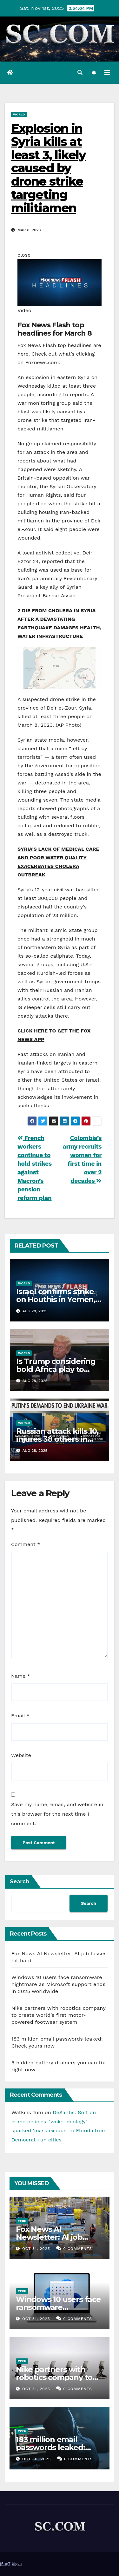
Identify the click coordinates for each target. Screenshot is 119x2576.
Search (19, 1881)
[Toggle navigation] (107, 73)
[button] (80, 72)
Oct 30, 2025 (36, 2459)
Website (21, 1755)
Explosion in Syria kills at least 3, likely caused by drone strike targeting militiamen (48, 168)
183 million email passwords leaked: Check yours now (50, 2447)
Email (20, 1716)
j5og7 (5, 2563)
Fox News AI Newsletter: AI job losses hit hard (49, 2237)
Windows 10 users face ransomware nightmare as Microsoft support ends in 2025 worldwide (58, 1984)
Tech (22, 2221)
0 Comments (77, 2248)
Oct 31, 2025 (36, 2248)
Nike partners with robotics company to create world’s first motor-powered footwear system (58, 2015)
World (19, 114)
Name (20, 1676)
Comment (25, 1544)
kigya (17, 2563)
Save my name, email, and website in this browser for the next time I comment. (57, 1813)
